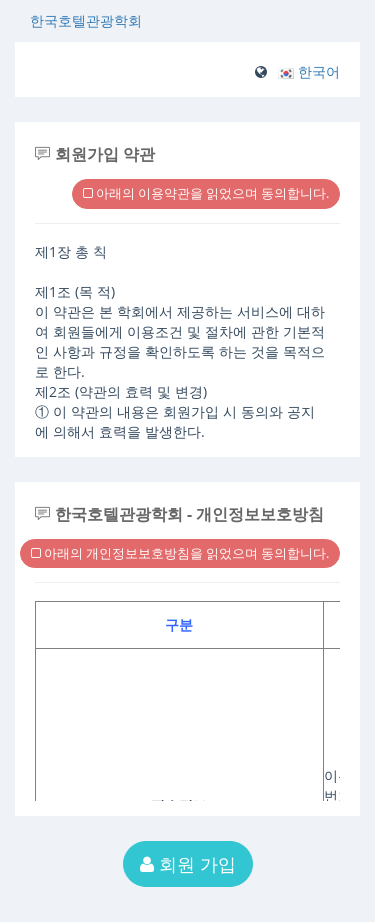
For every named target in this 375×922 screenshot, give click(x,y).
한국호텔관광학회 (86, 20)
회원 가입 (188, 864)
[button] (309, 71)
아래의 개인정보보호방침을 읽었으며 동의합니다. (180, 553)
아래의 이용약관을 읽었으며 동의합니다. (206, 193)
